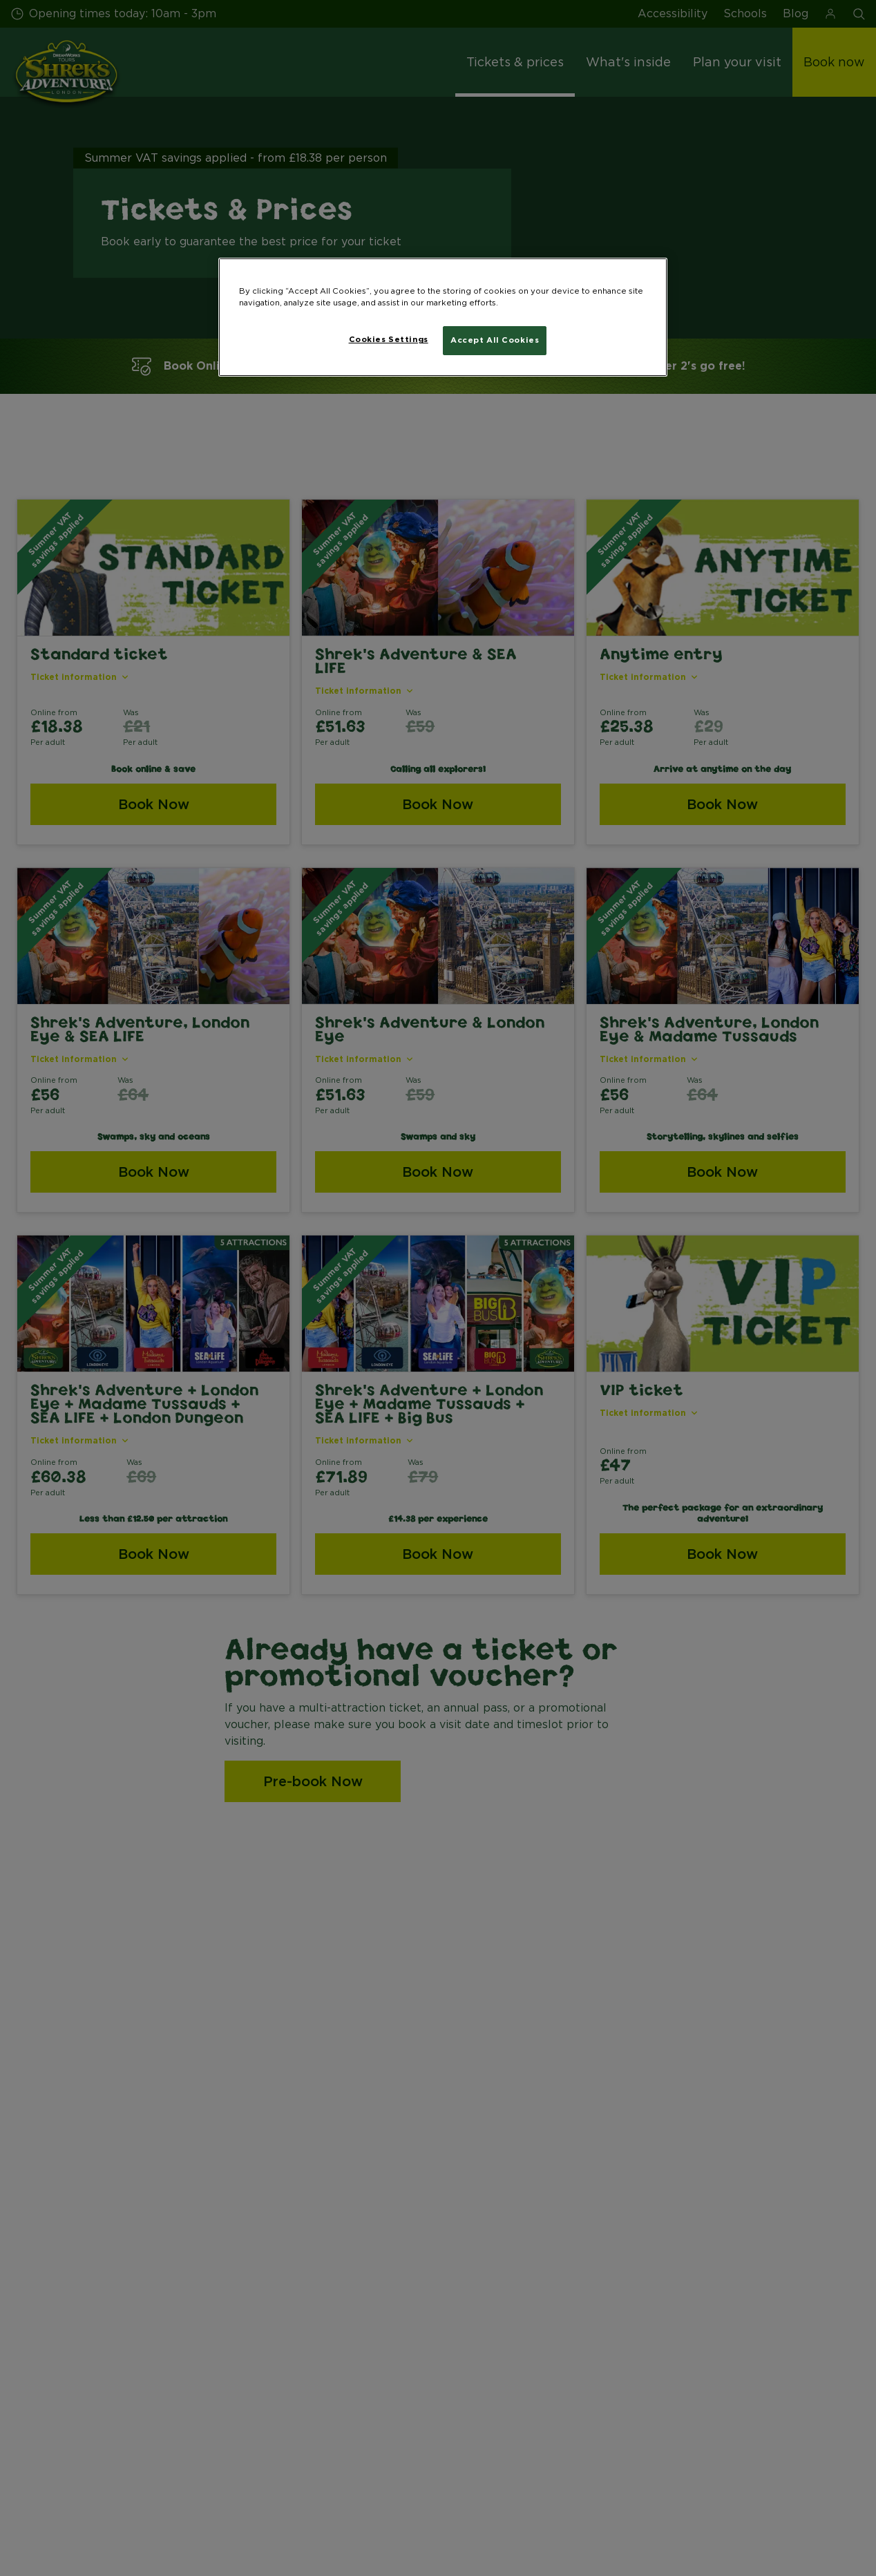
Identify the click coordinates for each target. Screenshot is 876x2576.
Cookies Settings (388, 339)
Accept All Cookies (494, 340)
